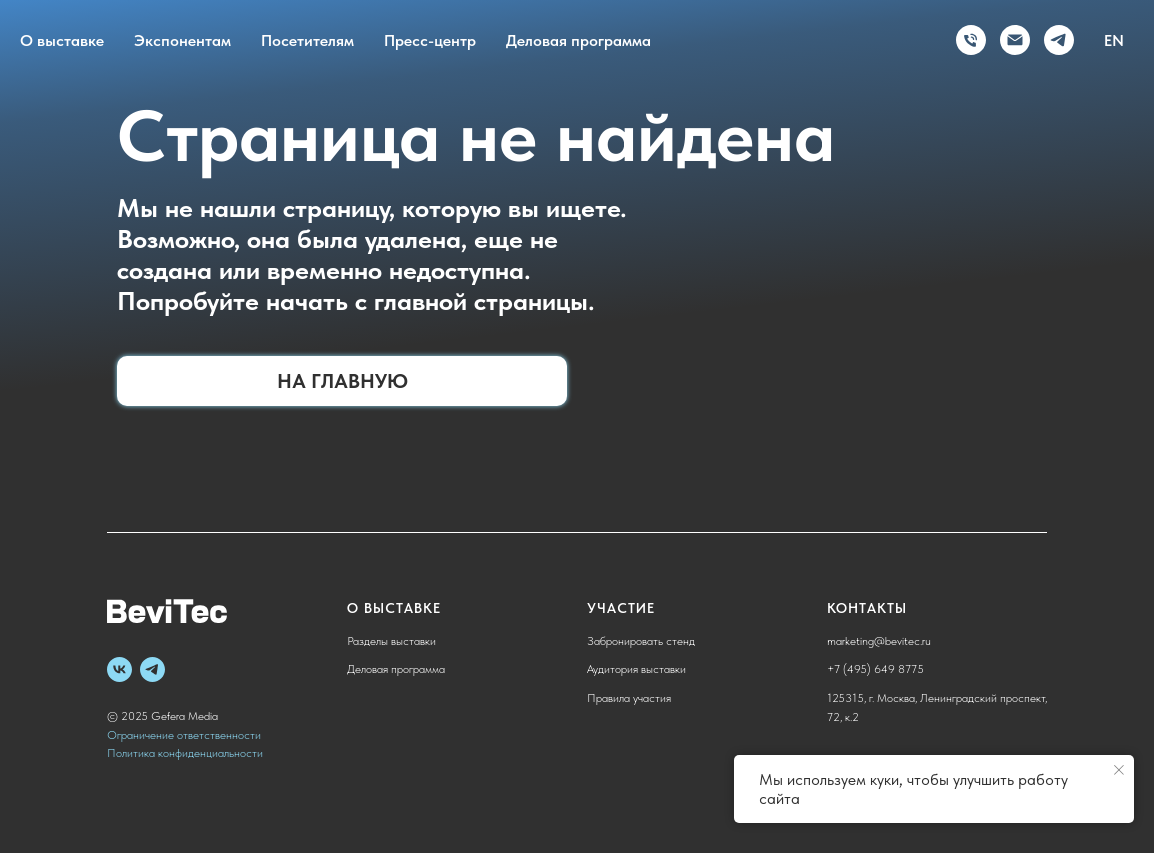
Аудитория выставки (636, 669)
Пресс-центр (430, 40)
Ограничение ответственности (184, 735)
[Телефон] (971, 40)
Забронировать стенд (641, 641)
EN (1114, 40)
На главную (342, 381)
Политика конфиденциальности (185, 753)
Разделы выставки (391, 641)
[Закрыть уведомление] (1119, 770)
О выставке (62, 40)
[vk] (119, 669)
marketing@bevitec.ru (879, 641)
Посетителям (307, 40)
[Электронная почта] (1015, 40)
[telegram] (1059, 40)
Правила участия (629, 698)
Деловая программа (578, 40)
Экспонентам (182, 40)
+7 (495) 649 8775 (875, 669)
